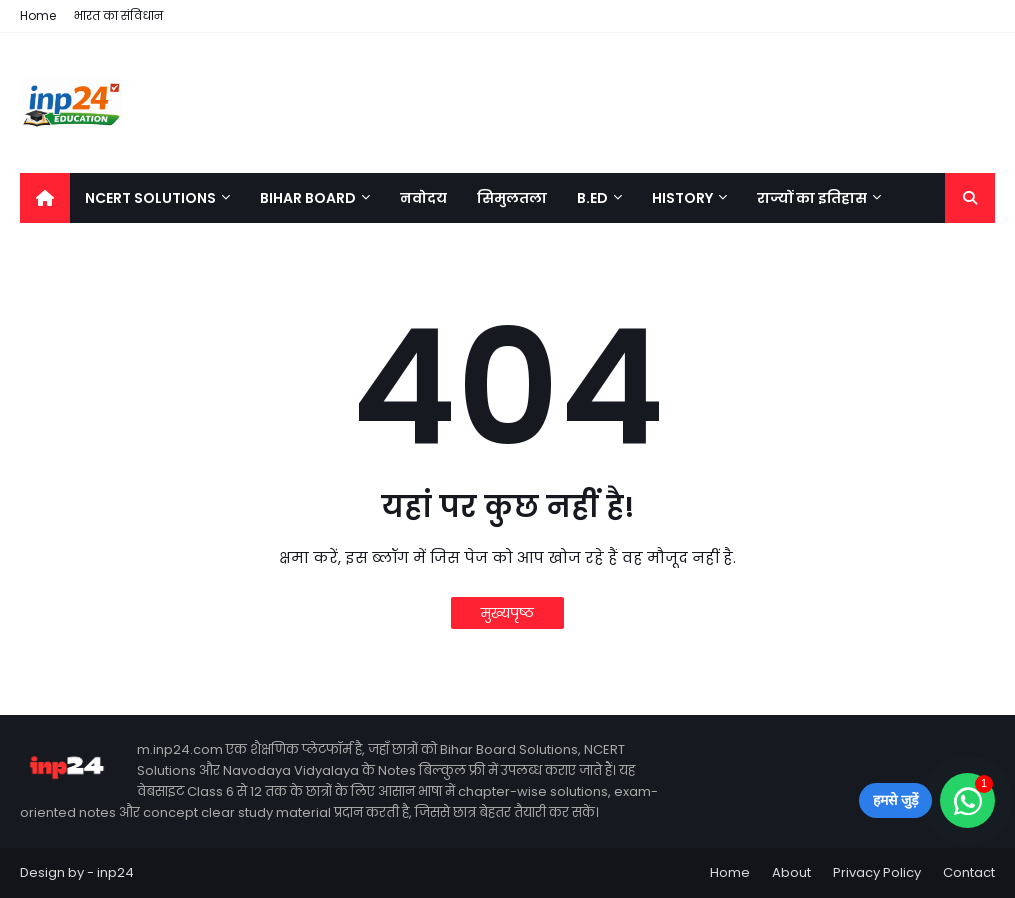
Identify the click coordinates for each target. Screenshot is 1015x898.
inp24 (115, 872)
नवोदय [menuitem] (423, 198)
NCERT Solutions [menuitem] (150, 198)
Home (38, 15)
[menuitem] (45, 198)
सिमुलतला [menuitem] (512, 198)
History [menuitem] (682, 198)
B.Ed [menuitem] (592, 198)
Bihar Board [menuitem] (308, 198)
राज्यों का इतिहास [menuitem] (812, 198)
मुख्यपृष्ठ (507, 613)
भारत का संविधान (118, 15)
